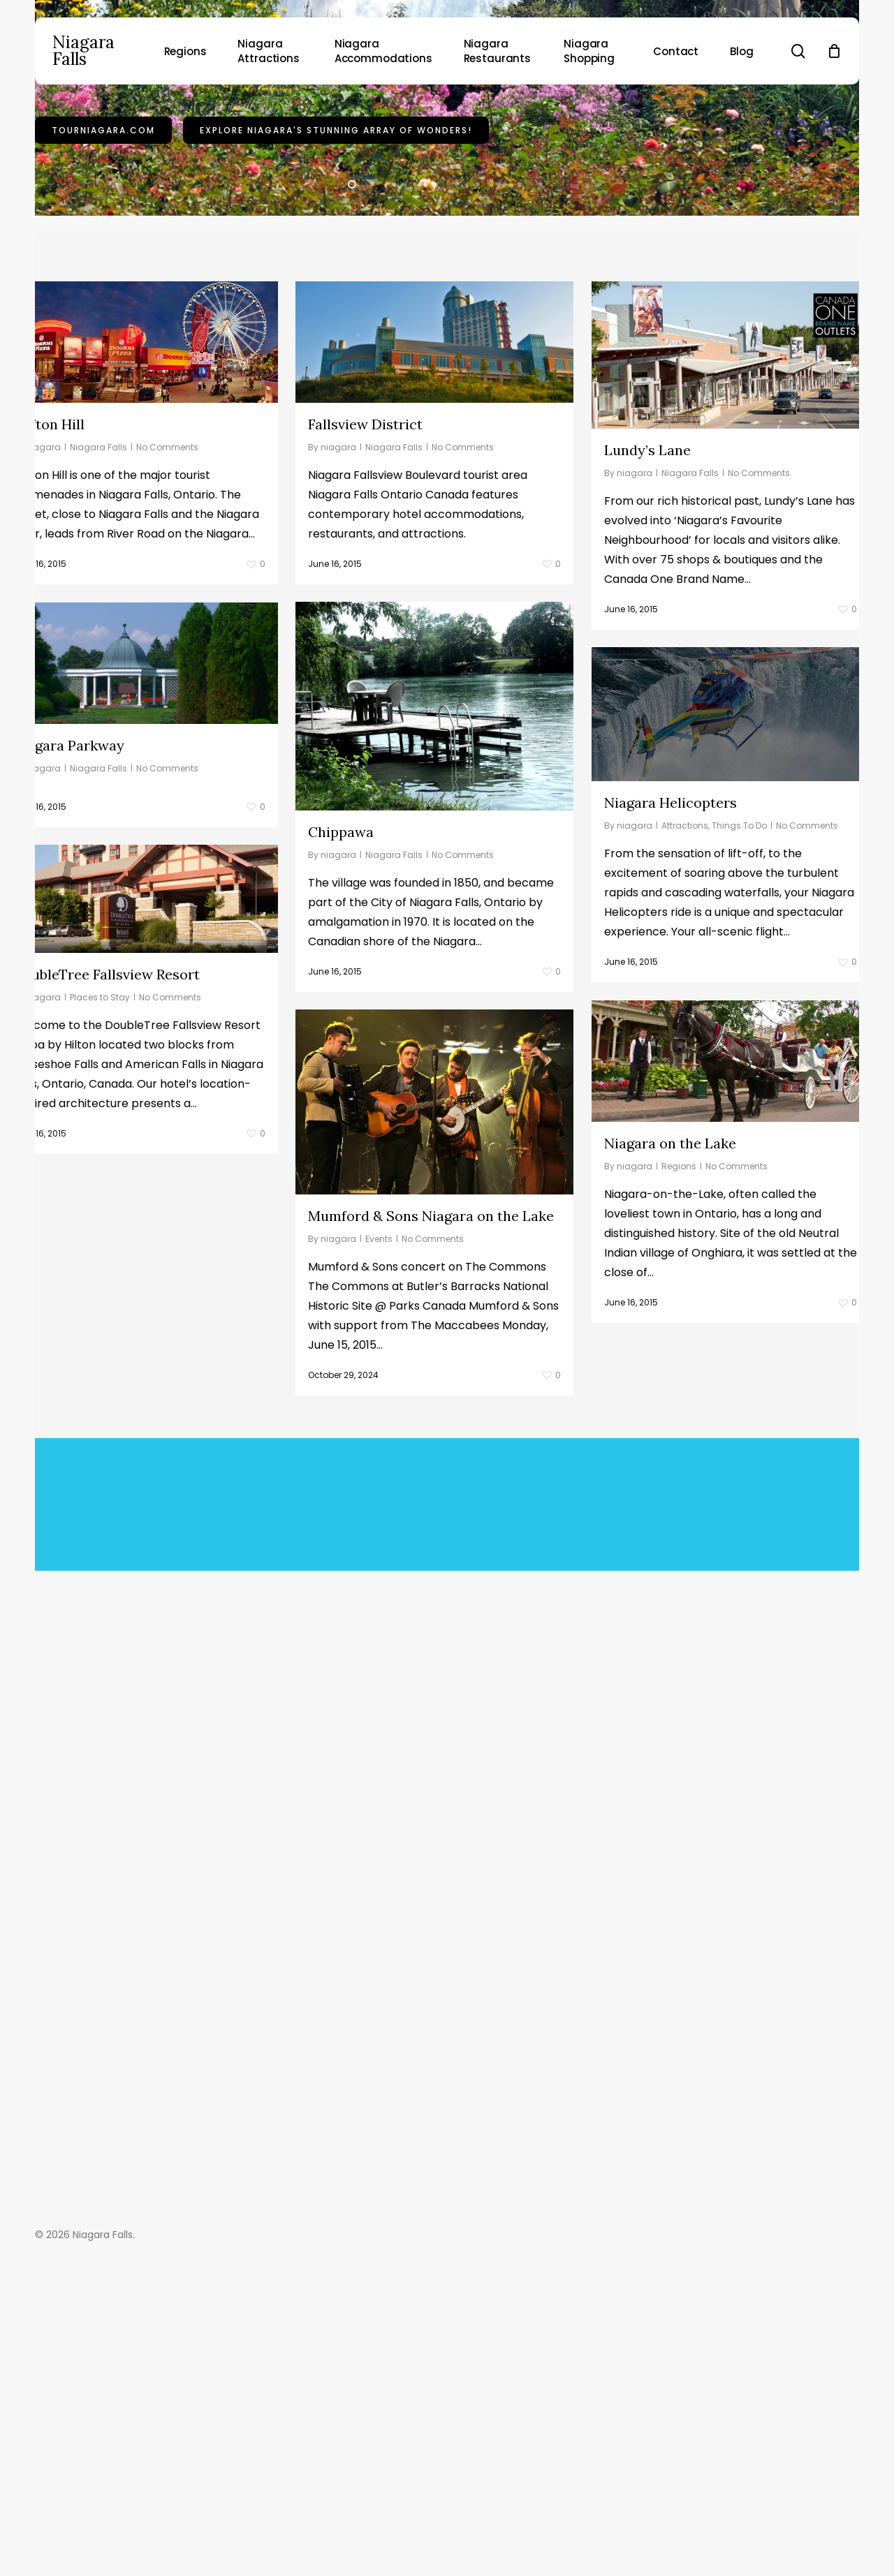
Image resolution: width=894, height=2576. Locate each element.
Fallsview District (365, 615)
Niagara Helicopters (670, 993)
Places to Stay (395, 1189)
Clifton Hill (49, 615)
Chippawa (45, 1023)
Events (83, 1431)
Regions (678, 1357)
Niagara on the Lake (670, 1334)
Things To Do (739, 1017)
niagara (43, 638)
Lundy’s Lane (647, 641)
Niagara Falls (83, 51)
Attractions (684, 1017)
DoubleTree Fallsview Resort (401, 1166)
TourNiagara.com (103, 263)
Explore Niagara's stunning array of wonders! (336, 263)
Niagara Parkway (364, 936)
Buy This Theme (378, 1887)
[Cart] (834, 51)
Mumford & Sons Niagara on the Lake (135, 1407)
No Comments (167, 638)
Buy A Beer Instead (506, 1887)
